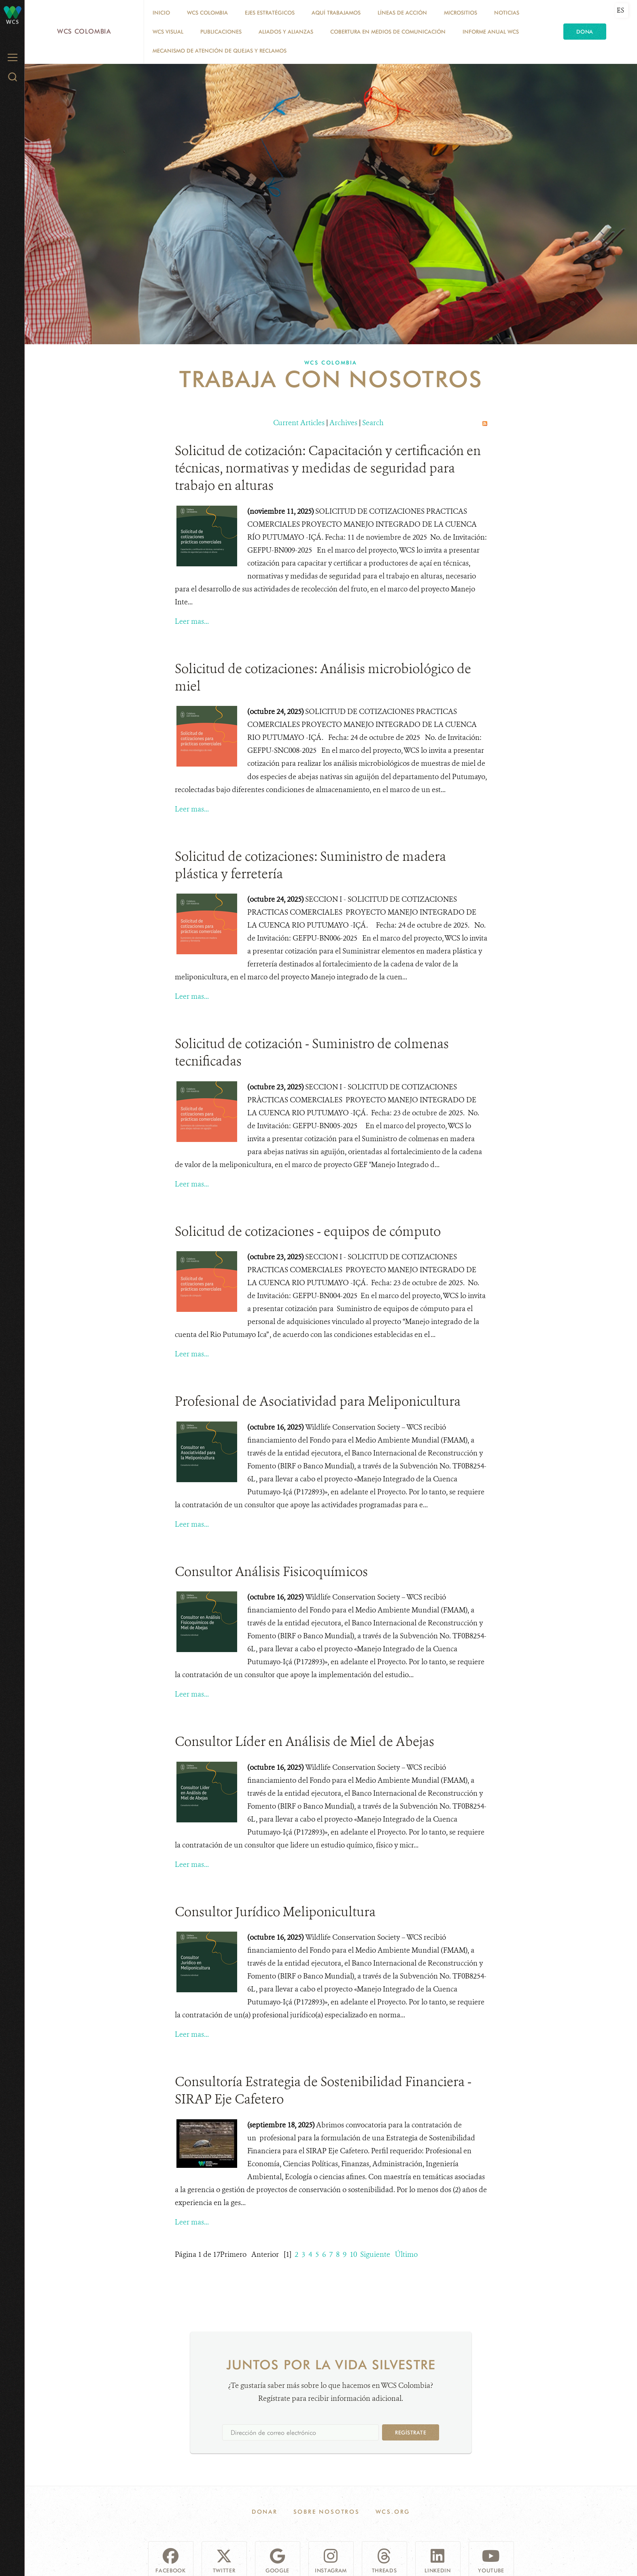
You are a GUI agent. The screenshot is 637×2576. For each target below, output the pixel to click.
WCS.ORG (393, 2511)
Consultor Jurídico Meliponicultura (275, 1911)
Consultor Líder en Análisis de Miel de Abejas (304, 1741)
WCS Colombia (84, 31)
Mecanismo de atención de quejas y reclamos (220, 50)
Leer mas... (192, 621)
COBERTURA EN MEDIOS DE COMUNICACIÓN (388, 31)
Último (406, 2254)
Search (373, 423)
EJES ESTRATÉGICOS (270, 12)
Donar (265, 2511)
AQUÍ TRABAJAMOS (336, 12)
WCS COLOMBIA (207, 12)
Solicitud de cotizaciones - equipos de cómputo (308, 1231)
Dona (584, 31)
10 (353, 2254)
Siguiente (375, 2254)
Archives (343, 423)
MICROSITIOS (460, 12)
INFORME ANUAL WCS (491, 31)
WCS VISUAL (168, 31)
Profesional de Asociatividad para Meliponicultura (318, 1401)
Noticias (506, 12)
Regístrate (410, 2432)
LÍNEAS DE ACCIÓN (402, 12)
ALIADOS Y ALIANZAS (286, 31)
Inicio (161, 12)
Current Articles (299, 423)
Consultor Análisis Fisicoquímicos (271, 1571)
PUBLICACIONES (221, 31)
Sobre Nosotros (326, 2511)
